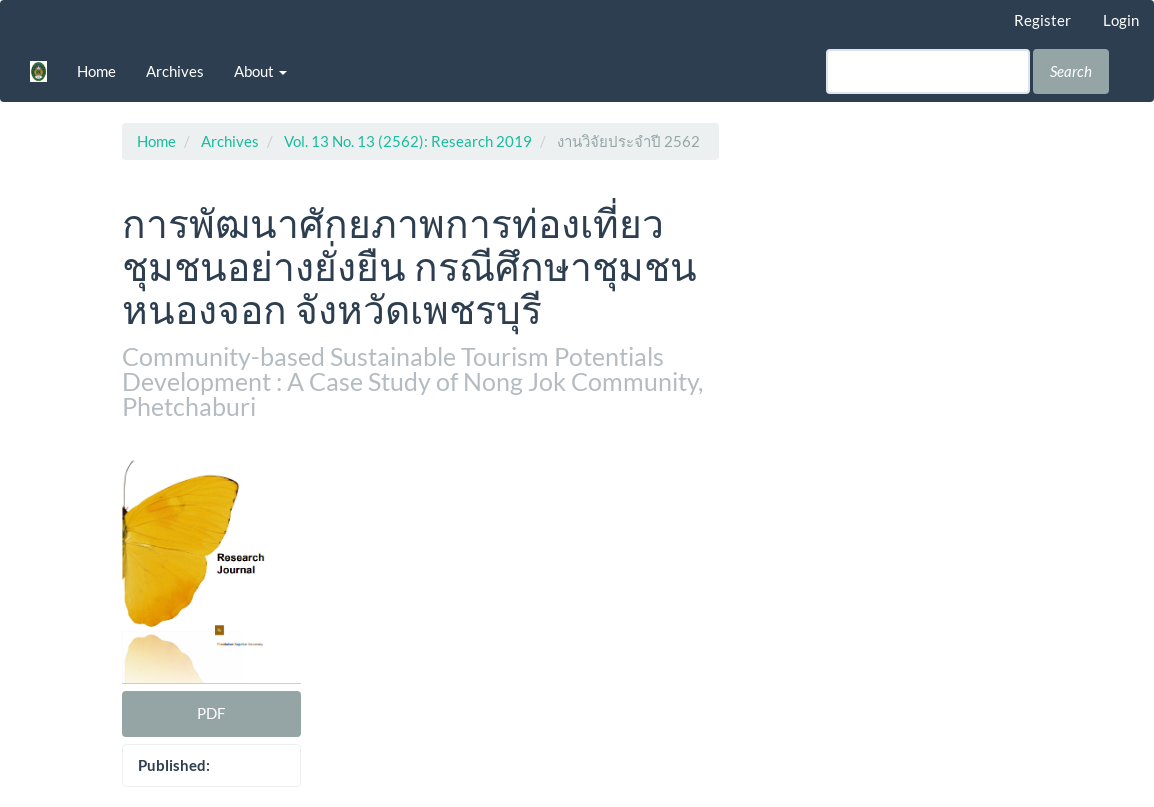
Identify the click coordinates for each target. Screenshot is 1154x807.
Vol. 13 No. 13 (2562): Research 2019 (408, 141)
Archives (175, 71)
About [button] (260, 71)
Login (1121, 20)
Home (96, 71)
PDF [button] (211, 713)
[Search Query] (928, 71)
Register (1042, 20)
